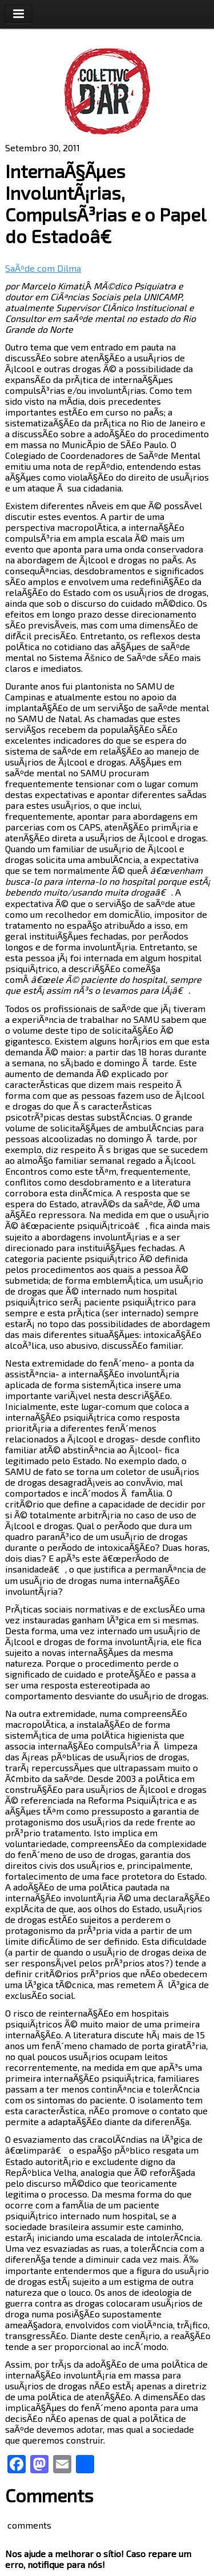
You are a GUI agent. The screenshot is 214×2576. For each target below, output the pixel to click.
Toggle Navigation (18, 14)
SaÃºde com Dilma (43, 268)
